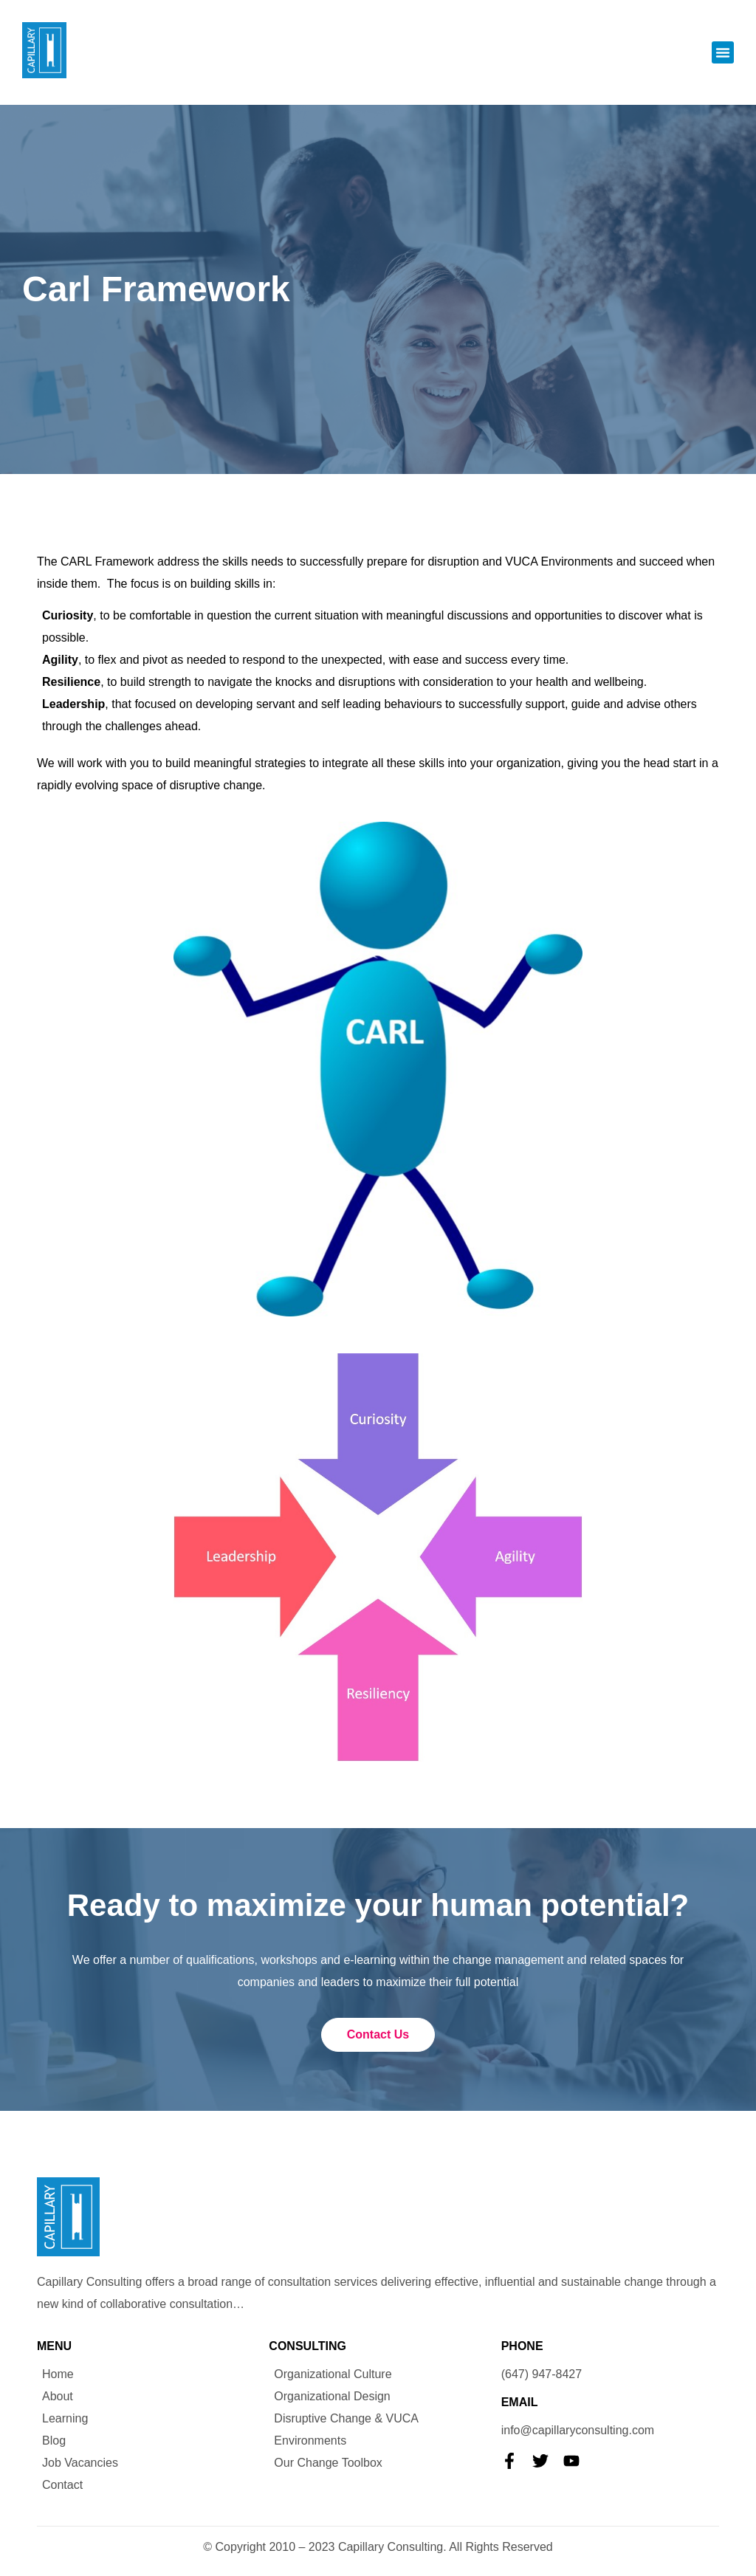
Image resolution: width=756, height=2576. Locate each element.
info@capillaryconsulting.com (577, 2430)
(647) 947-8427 (541, 2374)
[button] (723, 52)
